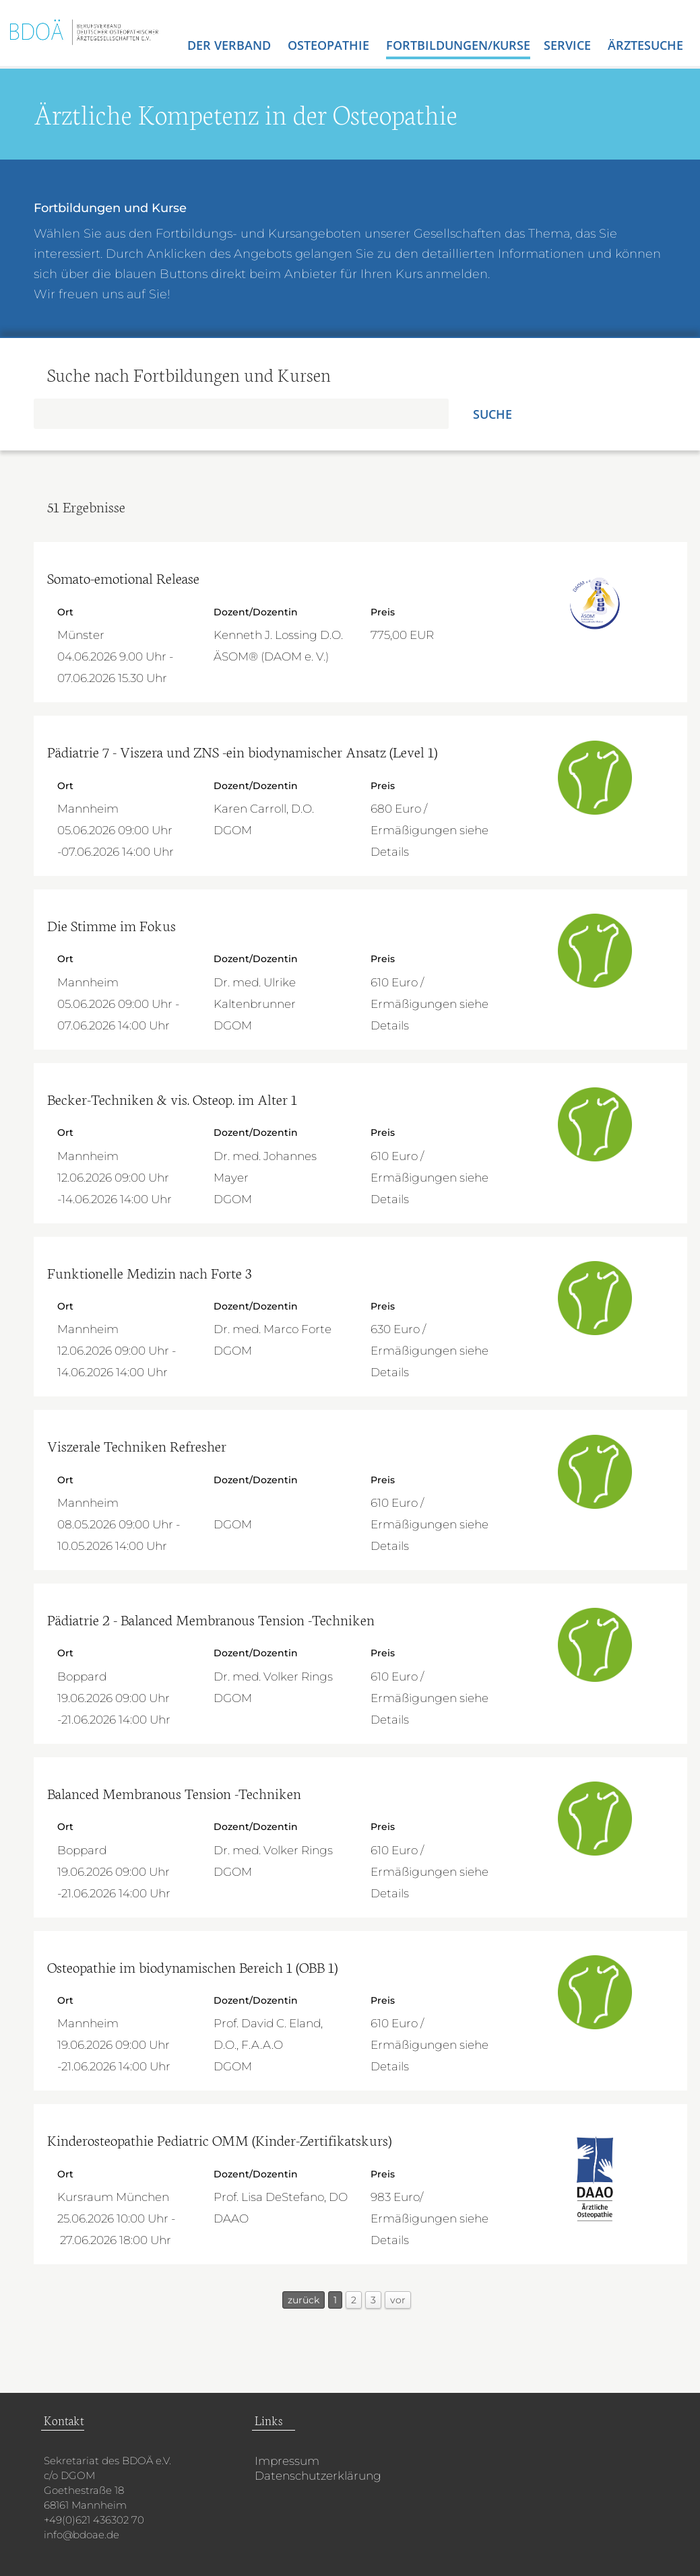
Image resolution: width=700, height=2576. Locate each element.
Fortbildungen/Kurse (458, 45)
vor (398, 2300)
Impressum (287, 2461)
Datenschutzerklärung (318, 2475)
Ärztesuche (645, 45)
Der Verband (230, 45)
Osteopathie (330, 45)
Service (569, 45)
